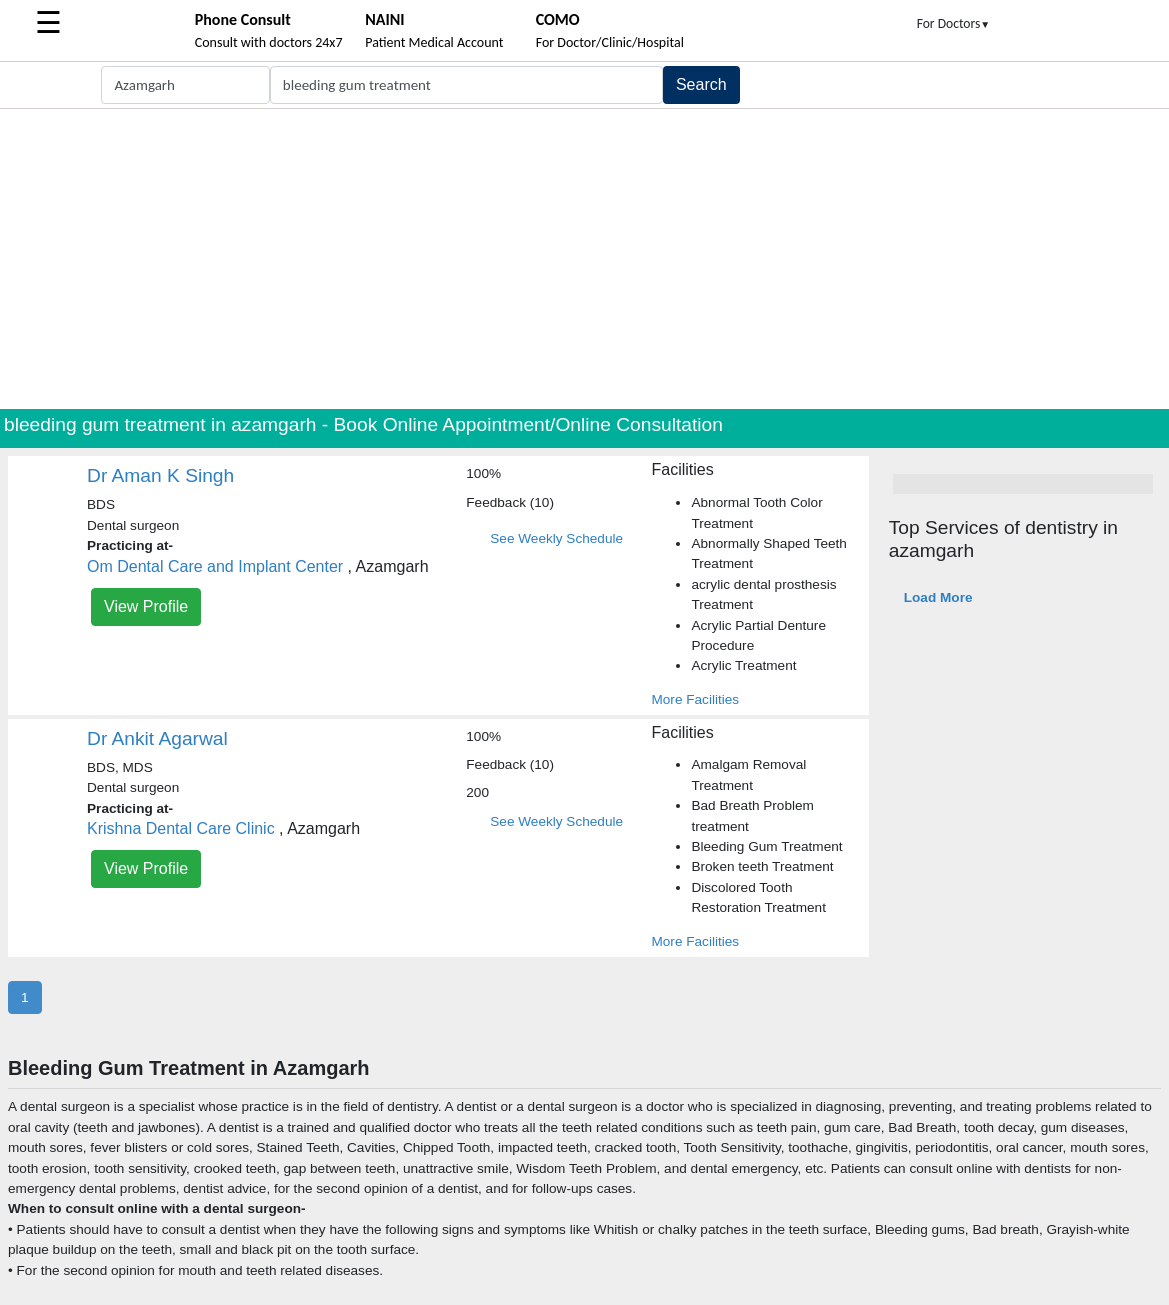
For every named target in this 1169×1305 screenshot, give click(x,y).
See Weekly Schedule (556, 538)
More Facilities (695, 699)
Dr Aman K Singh (160, 475)
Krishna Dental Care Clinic (181, 828)
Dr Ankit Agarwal (157, 738)
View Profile (146, 606)
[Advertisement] (584, 259)
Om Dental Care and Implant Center (215, 566)
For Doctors (954, 23)
